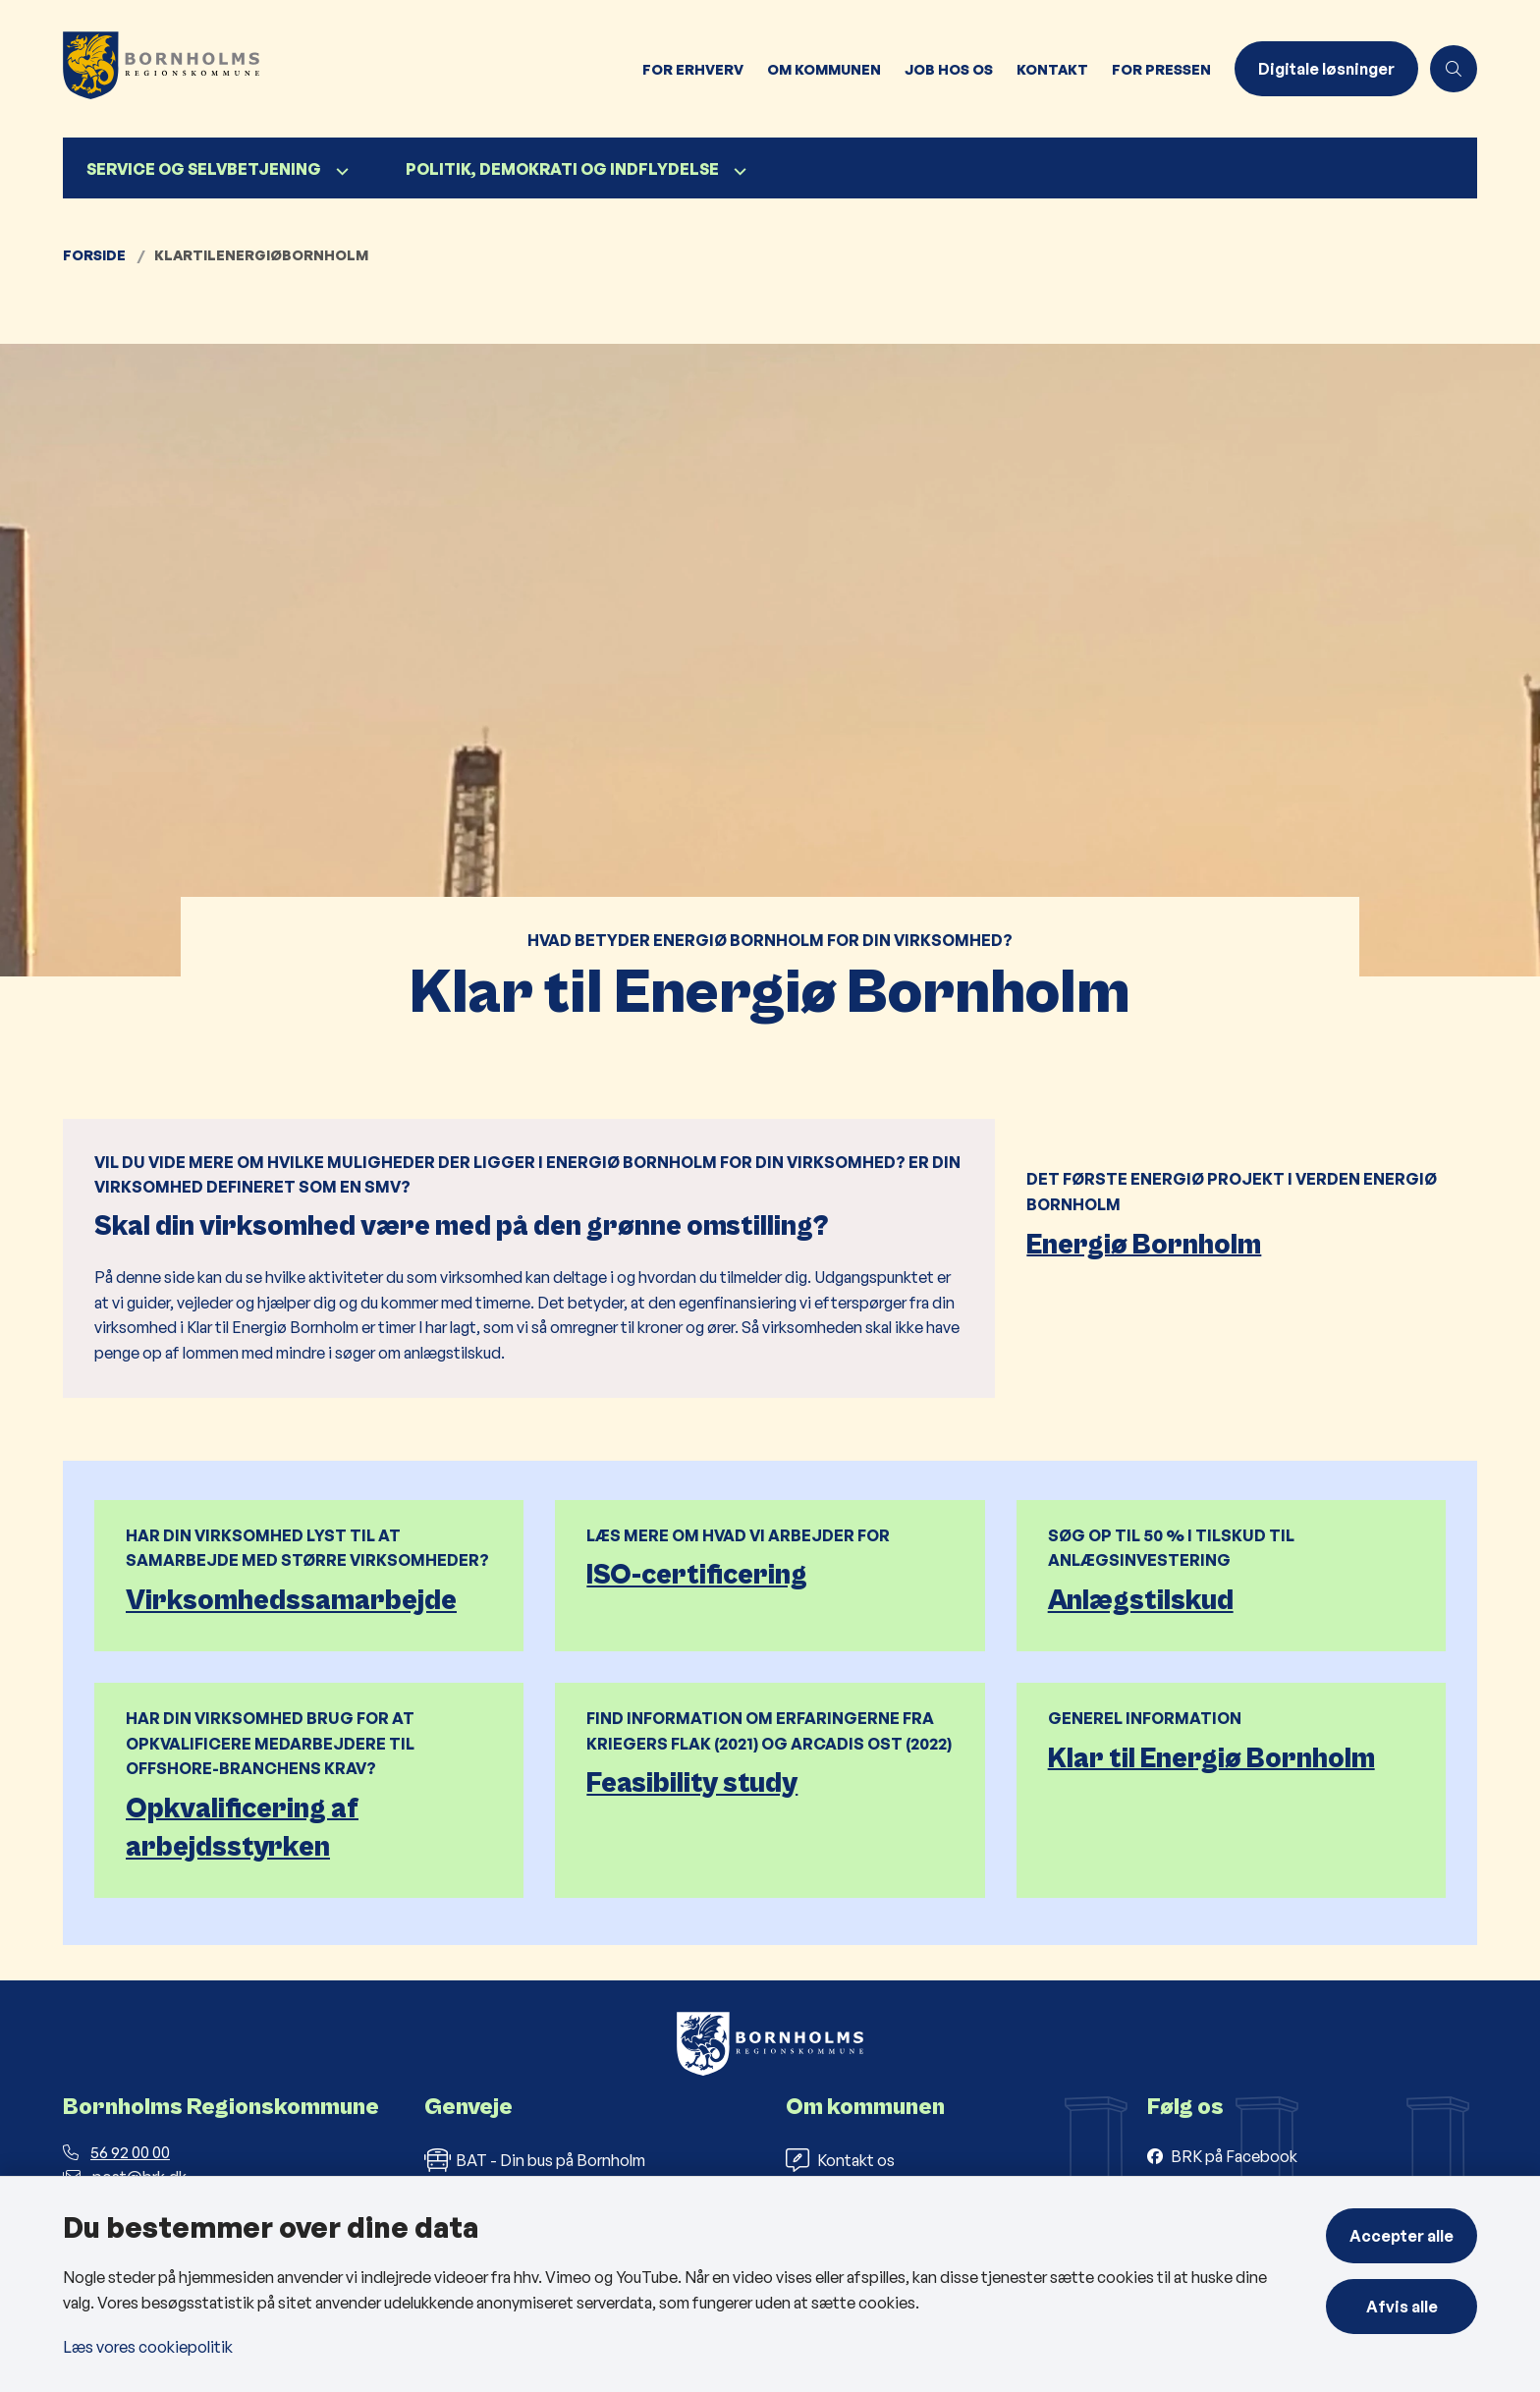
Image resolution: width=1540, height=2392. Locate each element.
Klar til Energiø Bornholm (1211, 1758)
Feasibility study (692, 1783)
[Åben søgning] (1453, 68)
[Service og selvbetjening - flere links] (339, 171)
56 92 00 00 (116, 2152)
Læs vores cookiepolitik (148, 2347)
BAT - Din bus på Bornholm (534, 2160)
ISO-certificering (696, 1575)
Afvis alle (1402, 2306)
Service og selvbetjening (203, 169)
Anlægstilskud (1141, 1601)
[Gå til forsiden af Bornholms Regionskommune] (347, 68)
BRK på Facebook (1234, 2156)
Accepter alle (1401, 2236)
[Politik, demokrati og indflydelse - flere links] (737, 171)
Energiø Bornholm (1143, 1244)
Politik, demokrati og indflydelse (562, 169)
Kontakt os (840, 2160)
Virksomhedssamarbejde (291, 1601)
